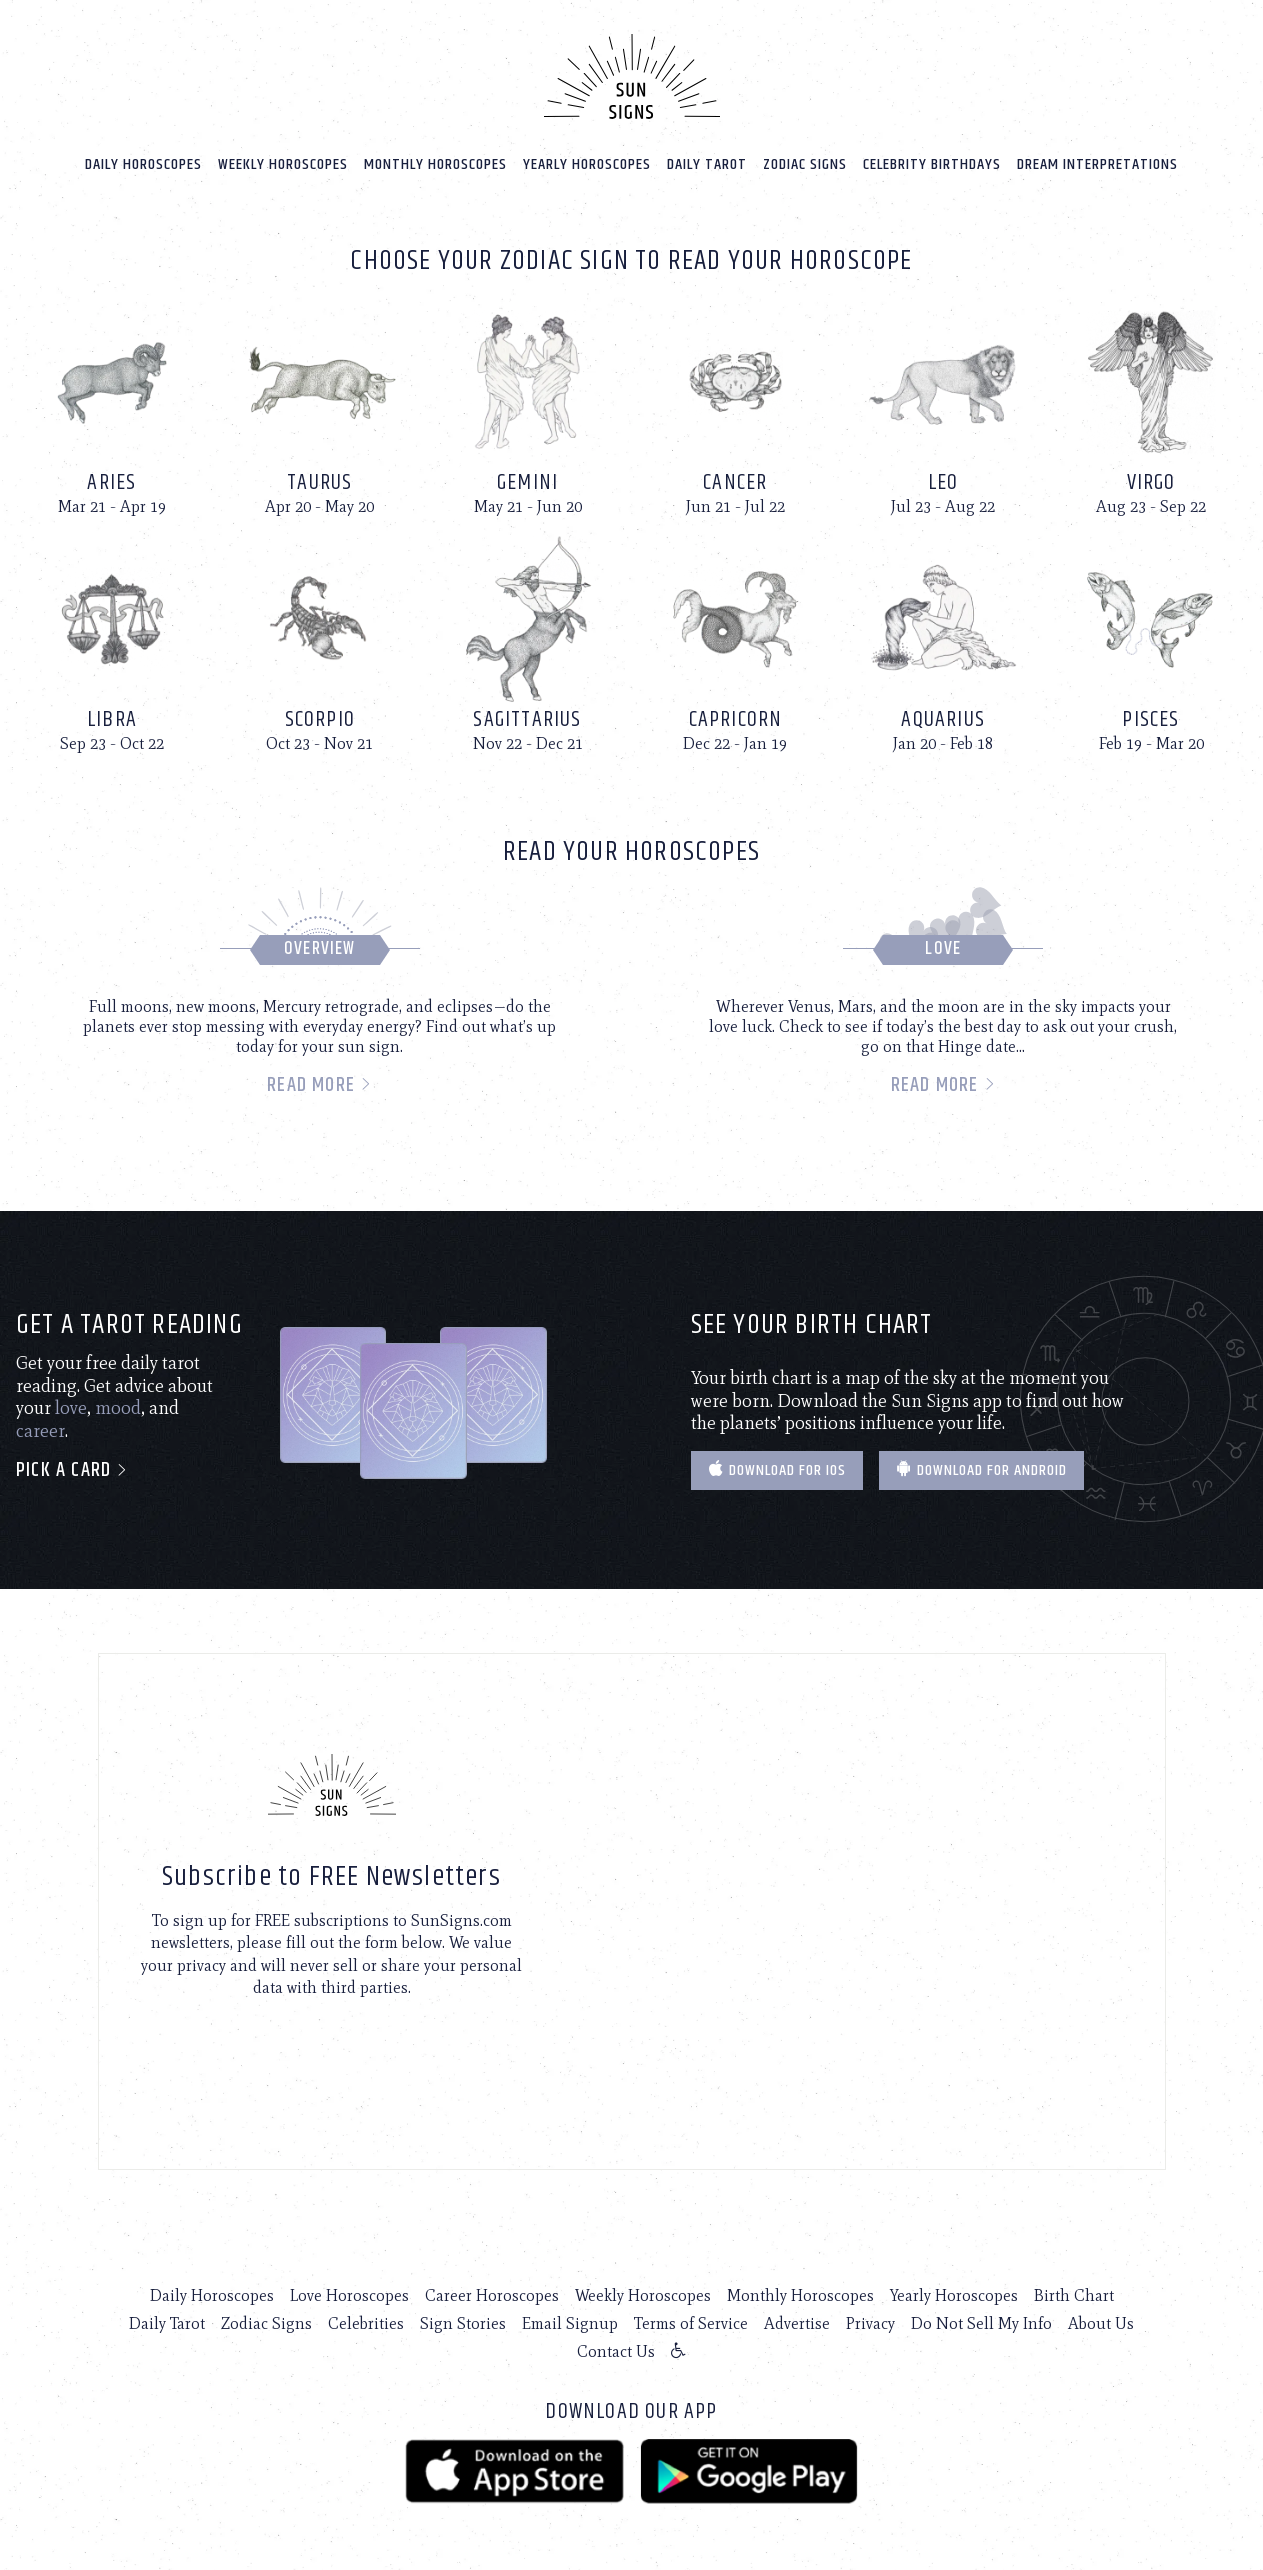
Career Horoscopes (492, 2293)
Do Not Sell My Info (981, 2321)
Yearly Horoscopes (587, 161)
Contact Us (616, 2349)
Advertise (797, 2321)
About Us (1101, 2321)
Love (943, 947)
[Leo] (943, 404)
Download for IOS (777, 1467)
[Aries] (112, 404)
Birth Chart (1074, 2293)
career (40, 1428)
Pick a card (72, 1468)
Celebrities (366, 2321)
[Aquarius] (943, 641)
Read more (319, 1083)
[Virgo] (1151, 404)
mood (118, 1406)
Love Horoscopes (349, 2293)
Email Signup (570, 2321)
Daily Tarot (707, 161)
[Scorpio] (320, 641)
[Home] (632, 74)
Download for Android (981, 1467)
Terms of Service (691, 2321)
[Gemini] (528, 404)
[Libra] (112, 641)
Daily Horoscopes (143, 161)
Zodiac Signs (805, 161)
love (71, 1406)
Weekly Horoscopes (283, 161)
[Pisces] (1151, 641)
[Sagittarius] (528, 641)
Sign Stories (463, 2321)
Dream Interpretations (1097, 161)
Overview (320, 947)
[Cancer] (735, 404)
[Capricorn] (735, 641)
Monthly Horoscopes (435, 161)
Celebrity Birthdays (932, 161)
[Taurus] (320, 404)
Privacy (870, 2321)
